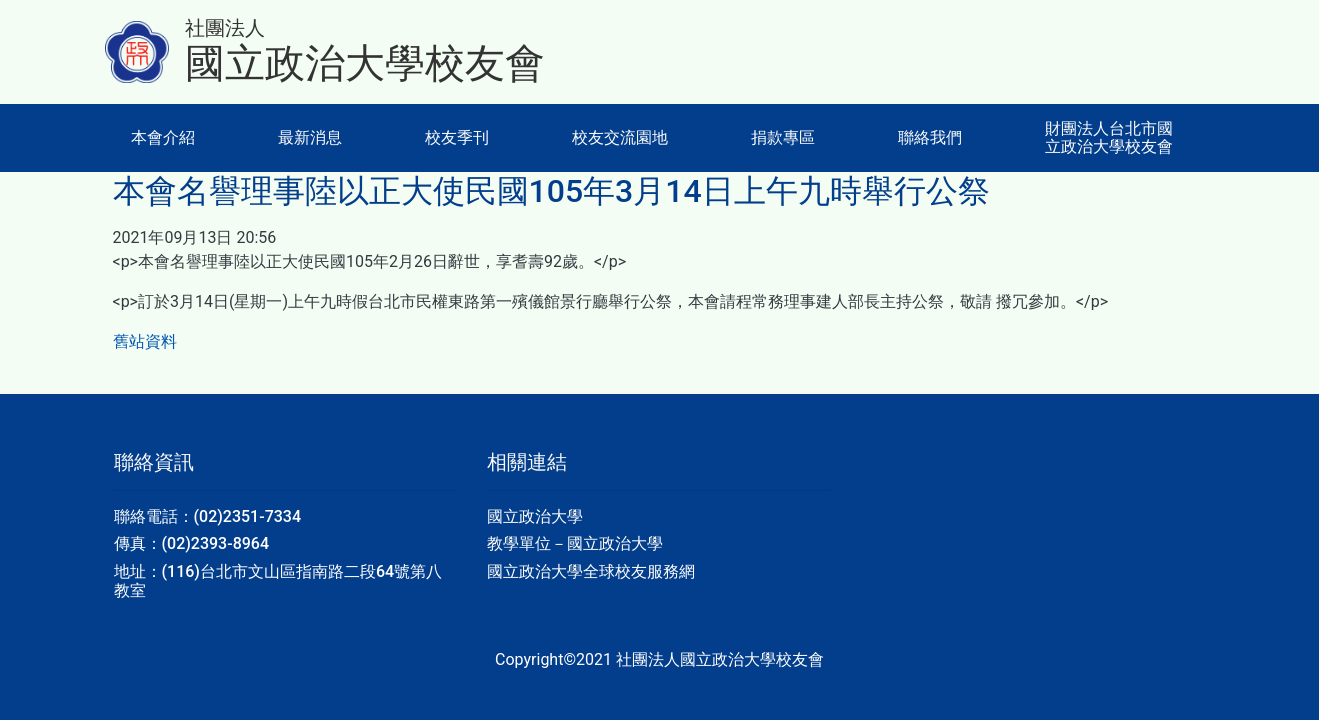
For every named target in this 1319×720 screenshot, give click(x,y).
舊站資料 (145, 341)
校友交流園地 (620, 137)
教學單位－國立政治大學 (575, 543)
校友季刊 (457, 137)
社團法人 (225, 28)
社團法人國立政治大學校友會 (720, 659)
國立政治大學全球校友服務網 (591, 571)
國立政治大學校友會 (365, 63)
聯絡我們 (930, 137)
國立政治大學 (535, 516)
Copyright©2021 (555, 659)
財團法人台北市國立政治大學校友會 (1109, 137)
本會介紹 (163, 137)
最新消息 (310, 137)
